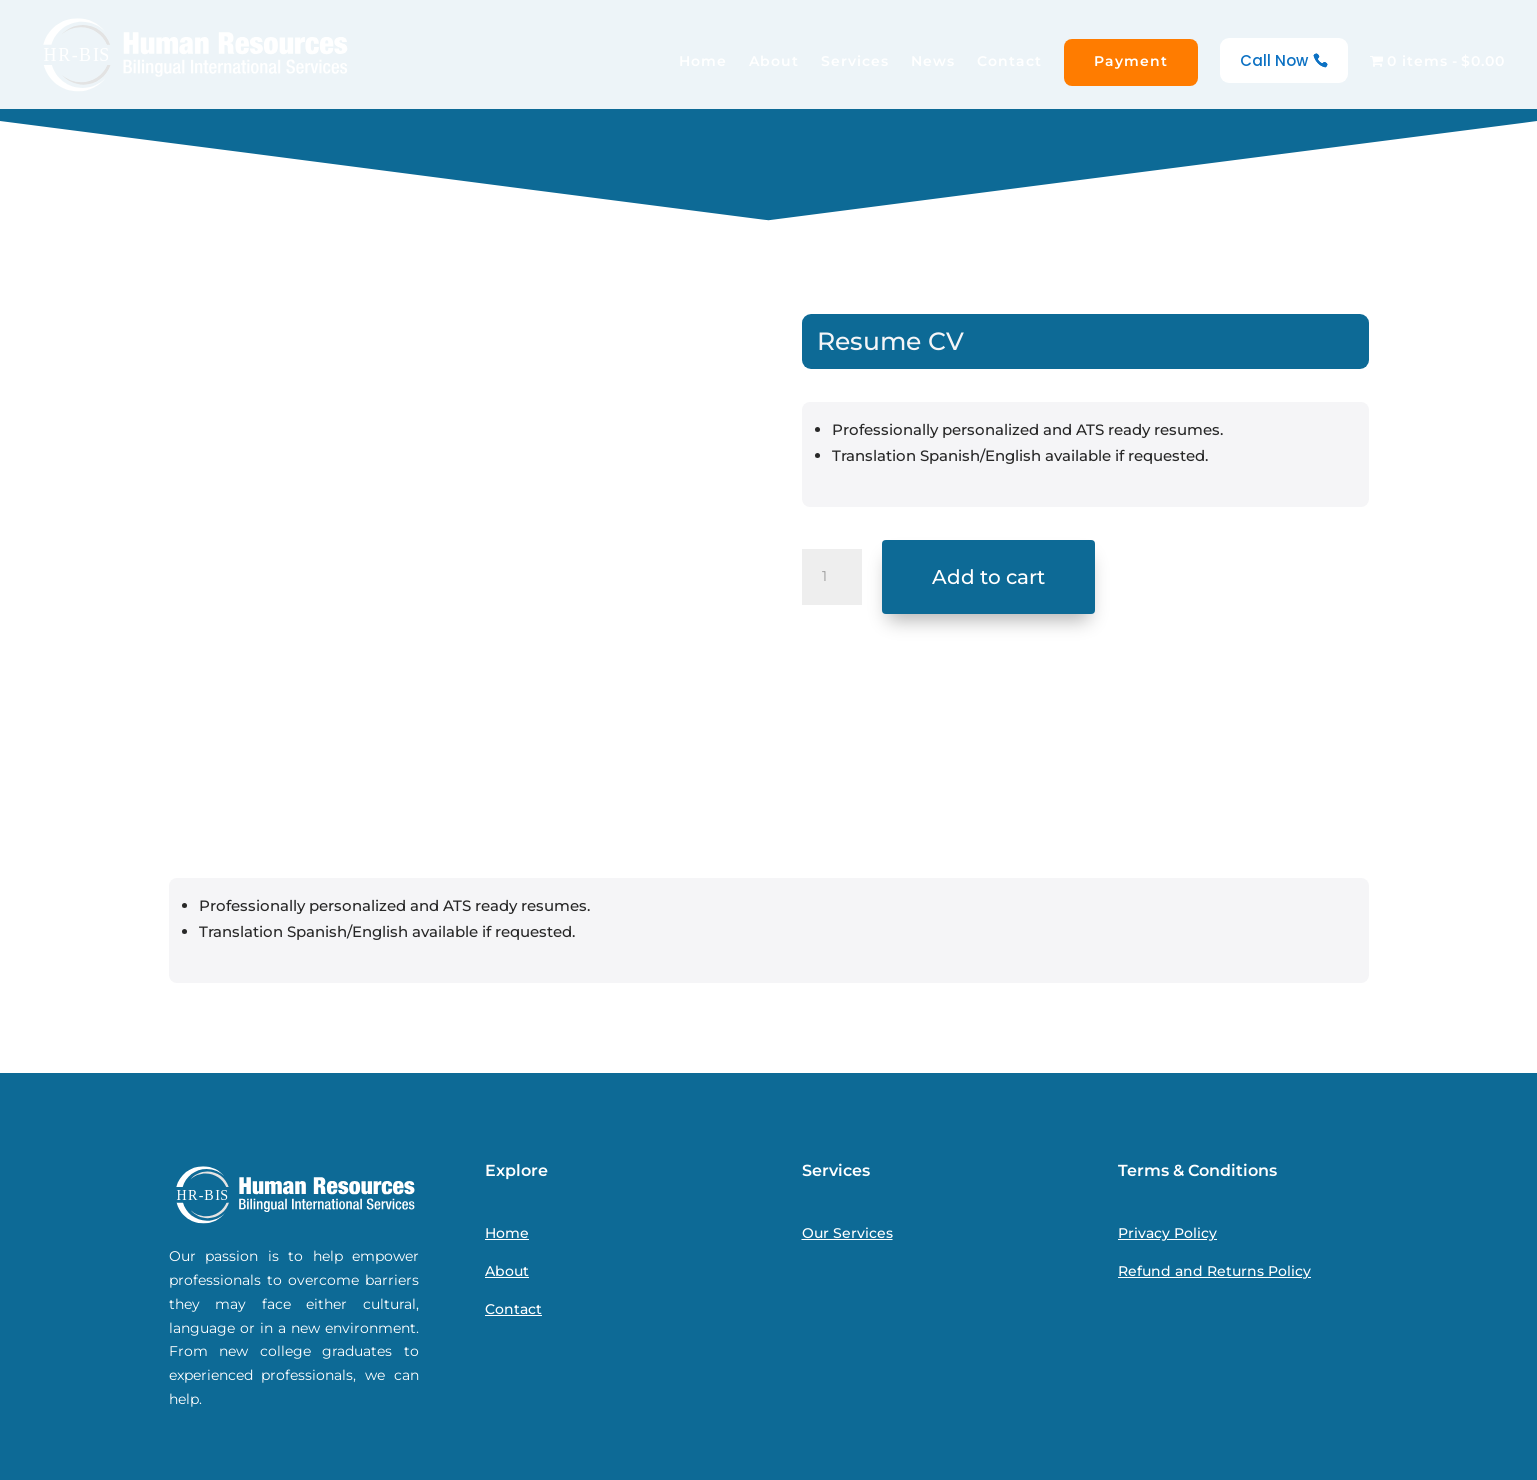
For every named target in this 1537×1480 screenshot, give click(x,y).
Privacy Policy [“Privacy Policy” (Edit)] (1167, 1233)
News (933, 61)
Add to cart (988, 577)
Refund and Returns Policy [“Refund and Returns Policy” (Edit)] (1214, 1271)
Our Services (847, 1233)
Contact (1009, 61)
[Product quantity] (832, 577)
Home (703, 61)
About (774, 61)
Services (855, 61)
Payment (1131, 61)
